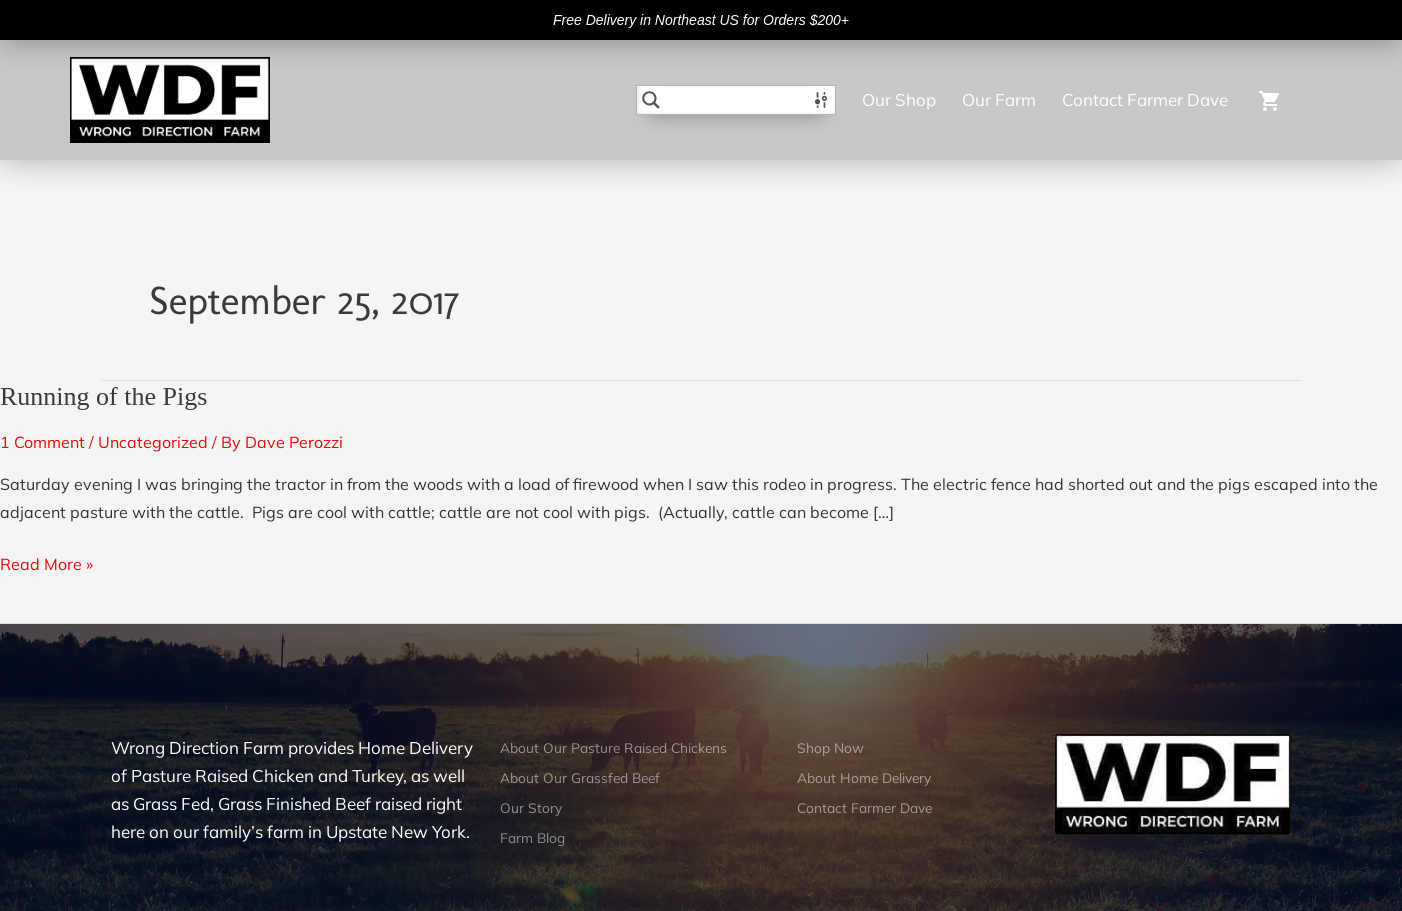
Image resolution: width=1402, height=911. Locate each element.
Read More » (46, 562)
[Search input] (737, 100)
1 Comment (42, 442)
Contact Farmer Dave (1145, 99)
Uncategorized (153, 442)
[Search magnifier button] (651, 100)
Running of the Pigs (103, 396)
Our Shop (899, 99)
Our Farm (999, 99)
